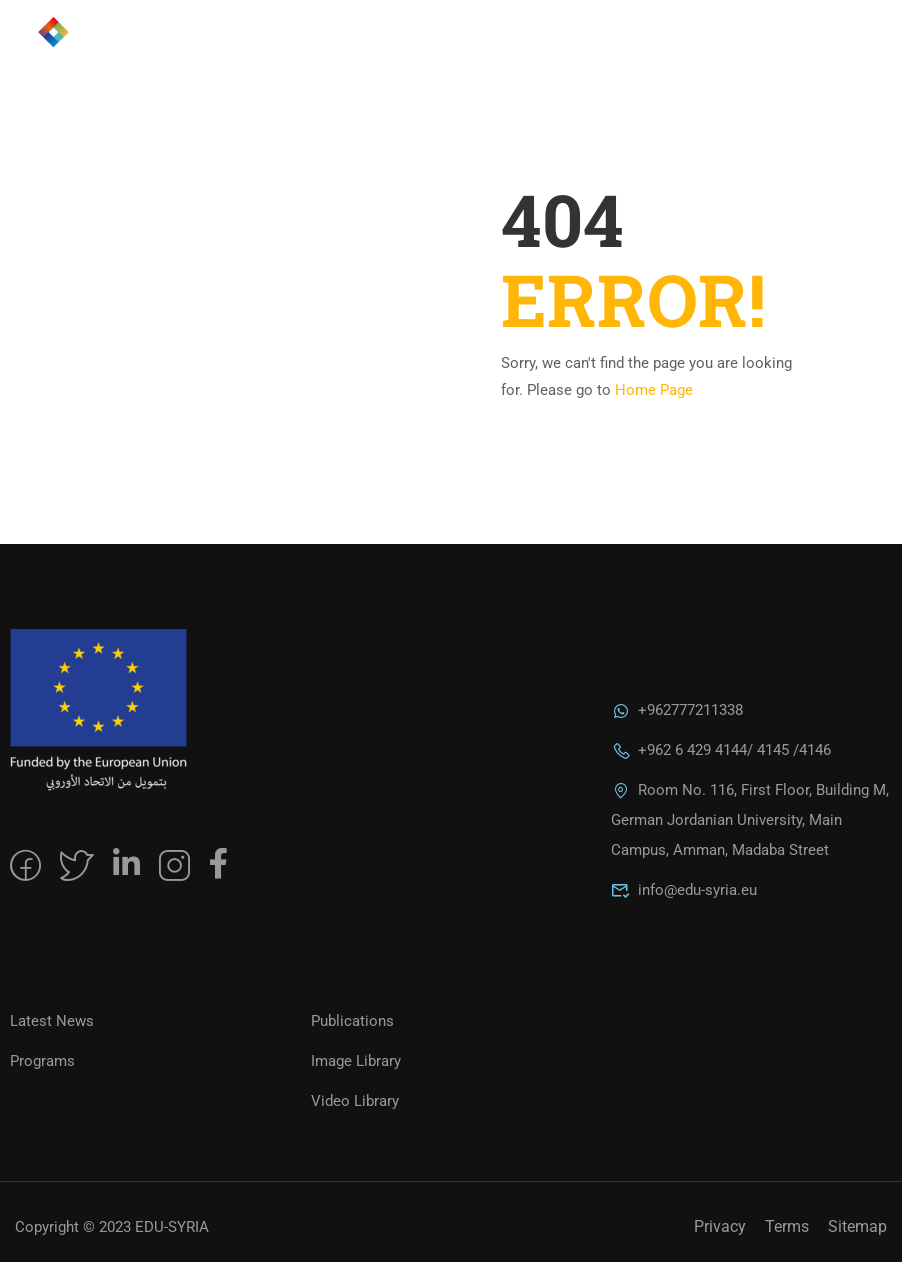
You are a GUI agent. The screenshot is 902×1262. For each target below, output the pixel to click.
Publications (352, 1021)
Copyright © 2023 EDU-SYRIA (112, 1227)
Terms (787, 1226)
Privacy (720, 1226)
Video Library (355, 1101)
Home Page (654, 390)
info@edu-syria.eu (684, 890)
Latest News (52, 1021)
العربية (756, 50)
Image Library (356, 1061)
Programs (42, 1061)
